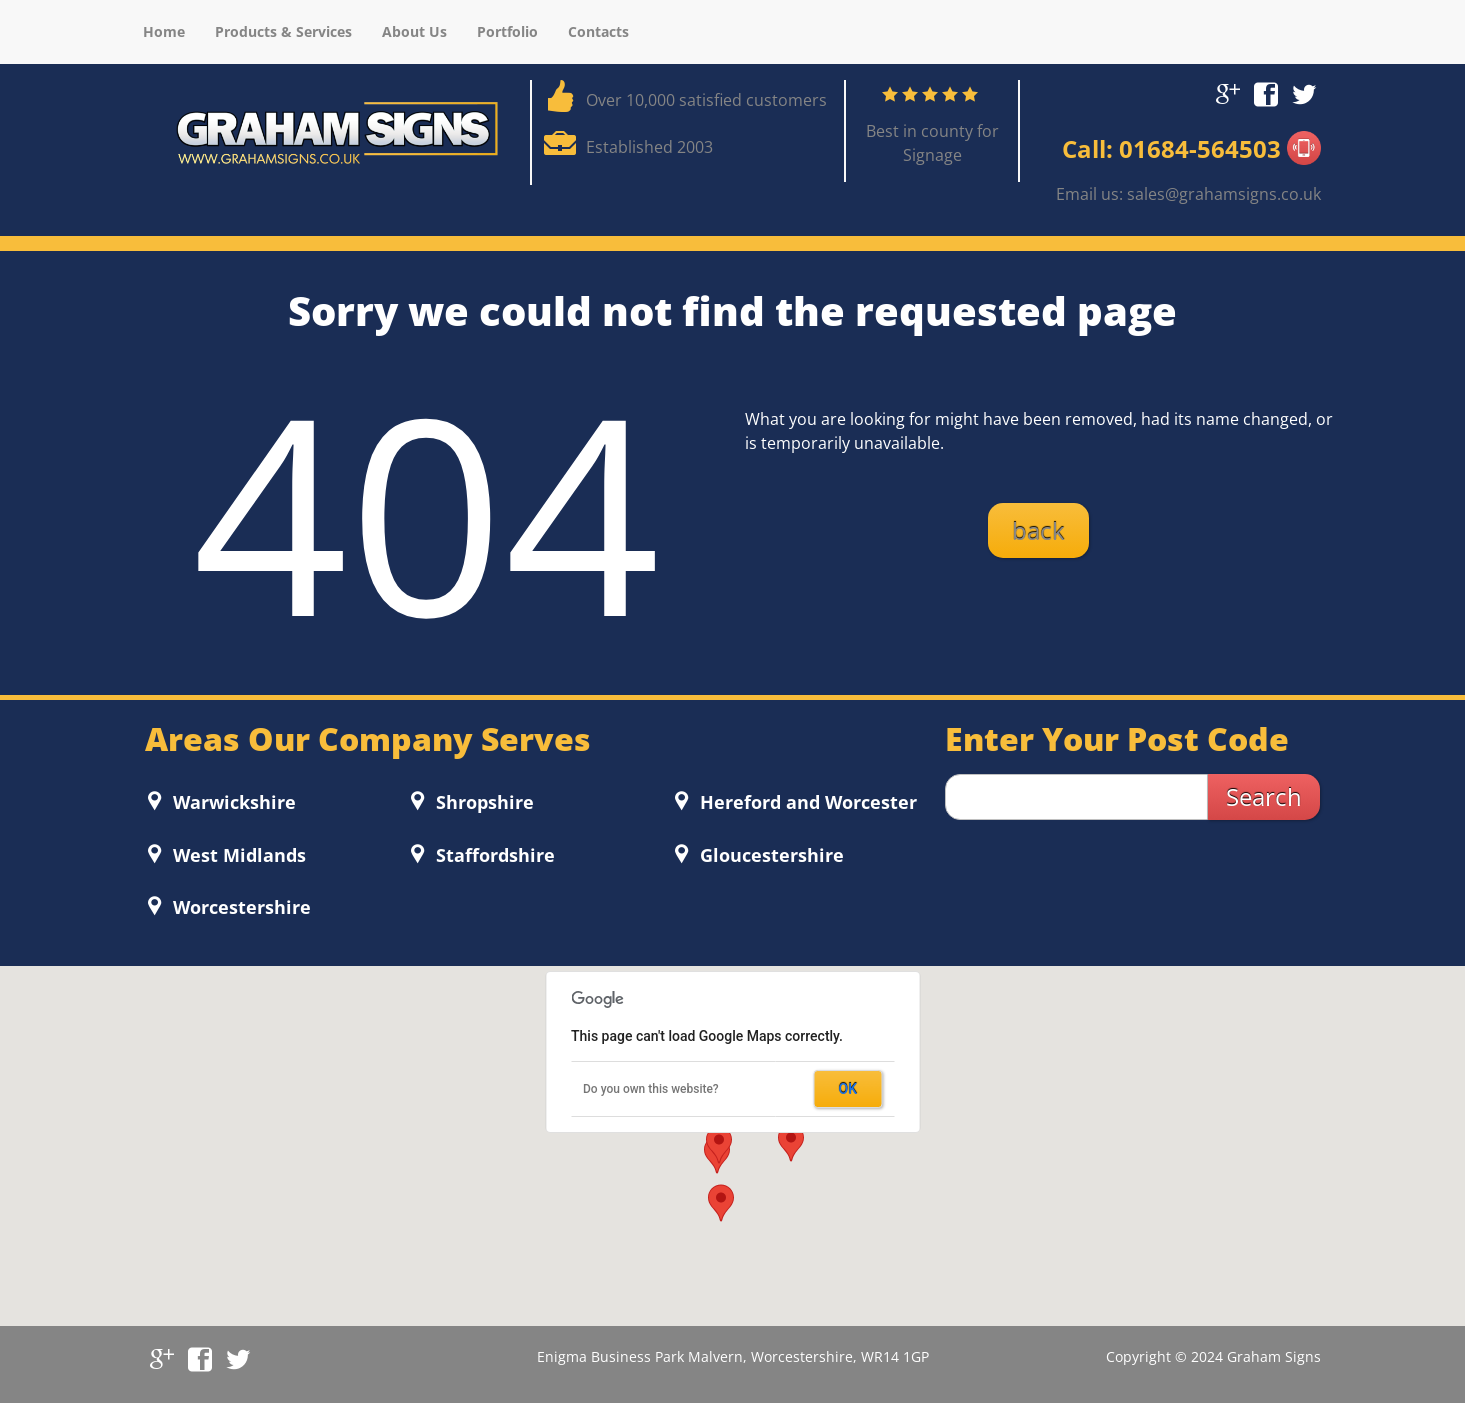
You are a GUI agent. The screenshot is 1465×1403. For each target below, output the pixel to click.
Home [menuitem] (164, 31)
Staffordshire (493, 855)
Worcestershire (239, 907)
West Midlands (237, 855)
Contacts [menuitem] (598, 31)
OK (848, 1089)
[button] (791, 1143)
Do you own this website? (651, 1089)
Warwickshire (232, 802)
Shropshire (482, 802)
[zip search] (1076, 797)
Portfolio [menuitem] (507, 31)
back (1038, 530)
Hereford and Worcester (806, 802)
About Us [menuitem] (414, 31)
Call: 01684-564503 (1191, 148)
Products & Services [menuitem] (283, 31)
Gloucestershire (769, 855)
